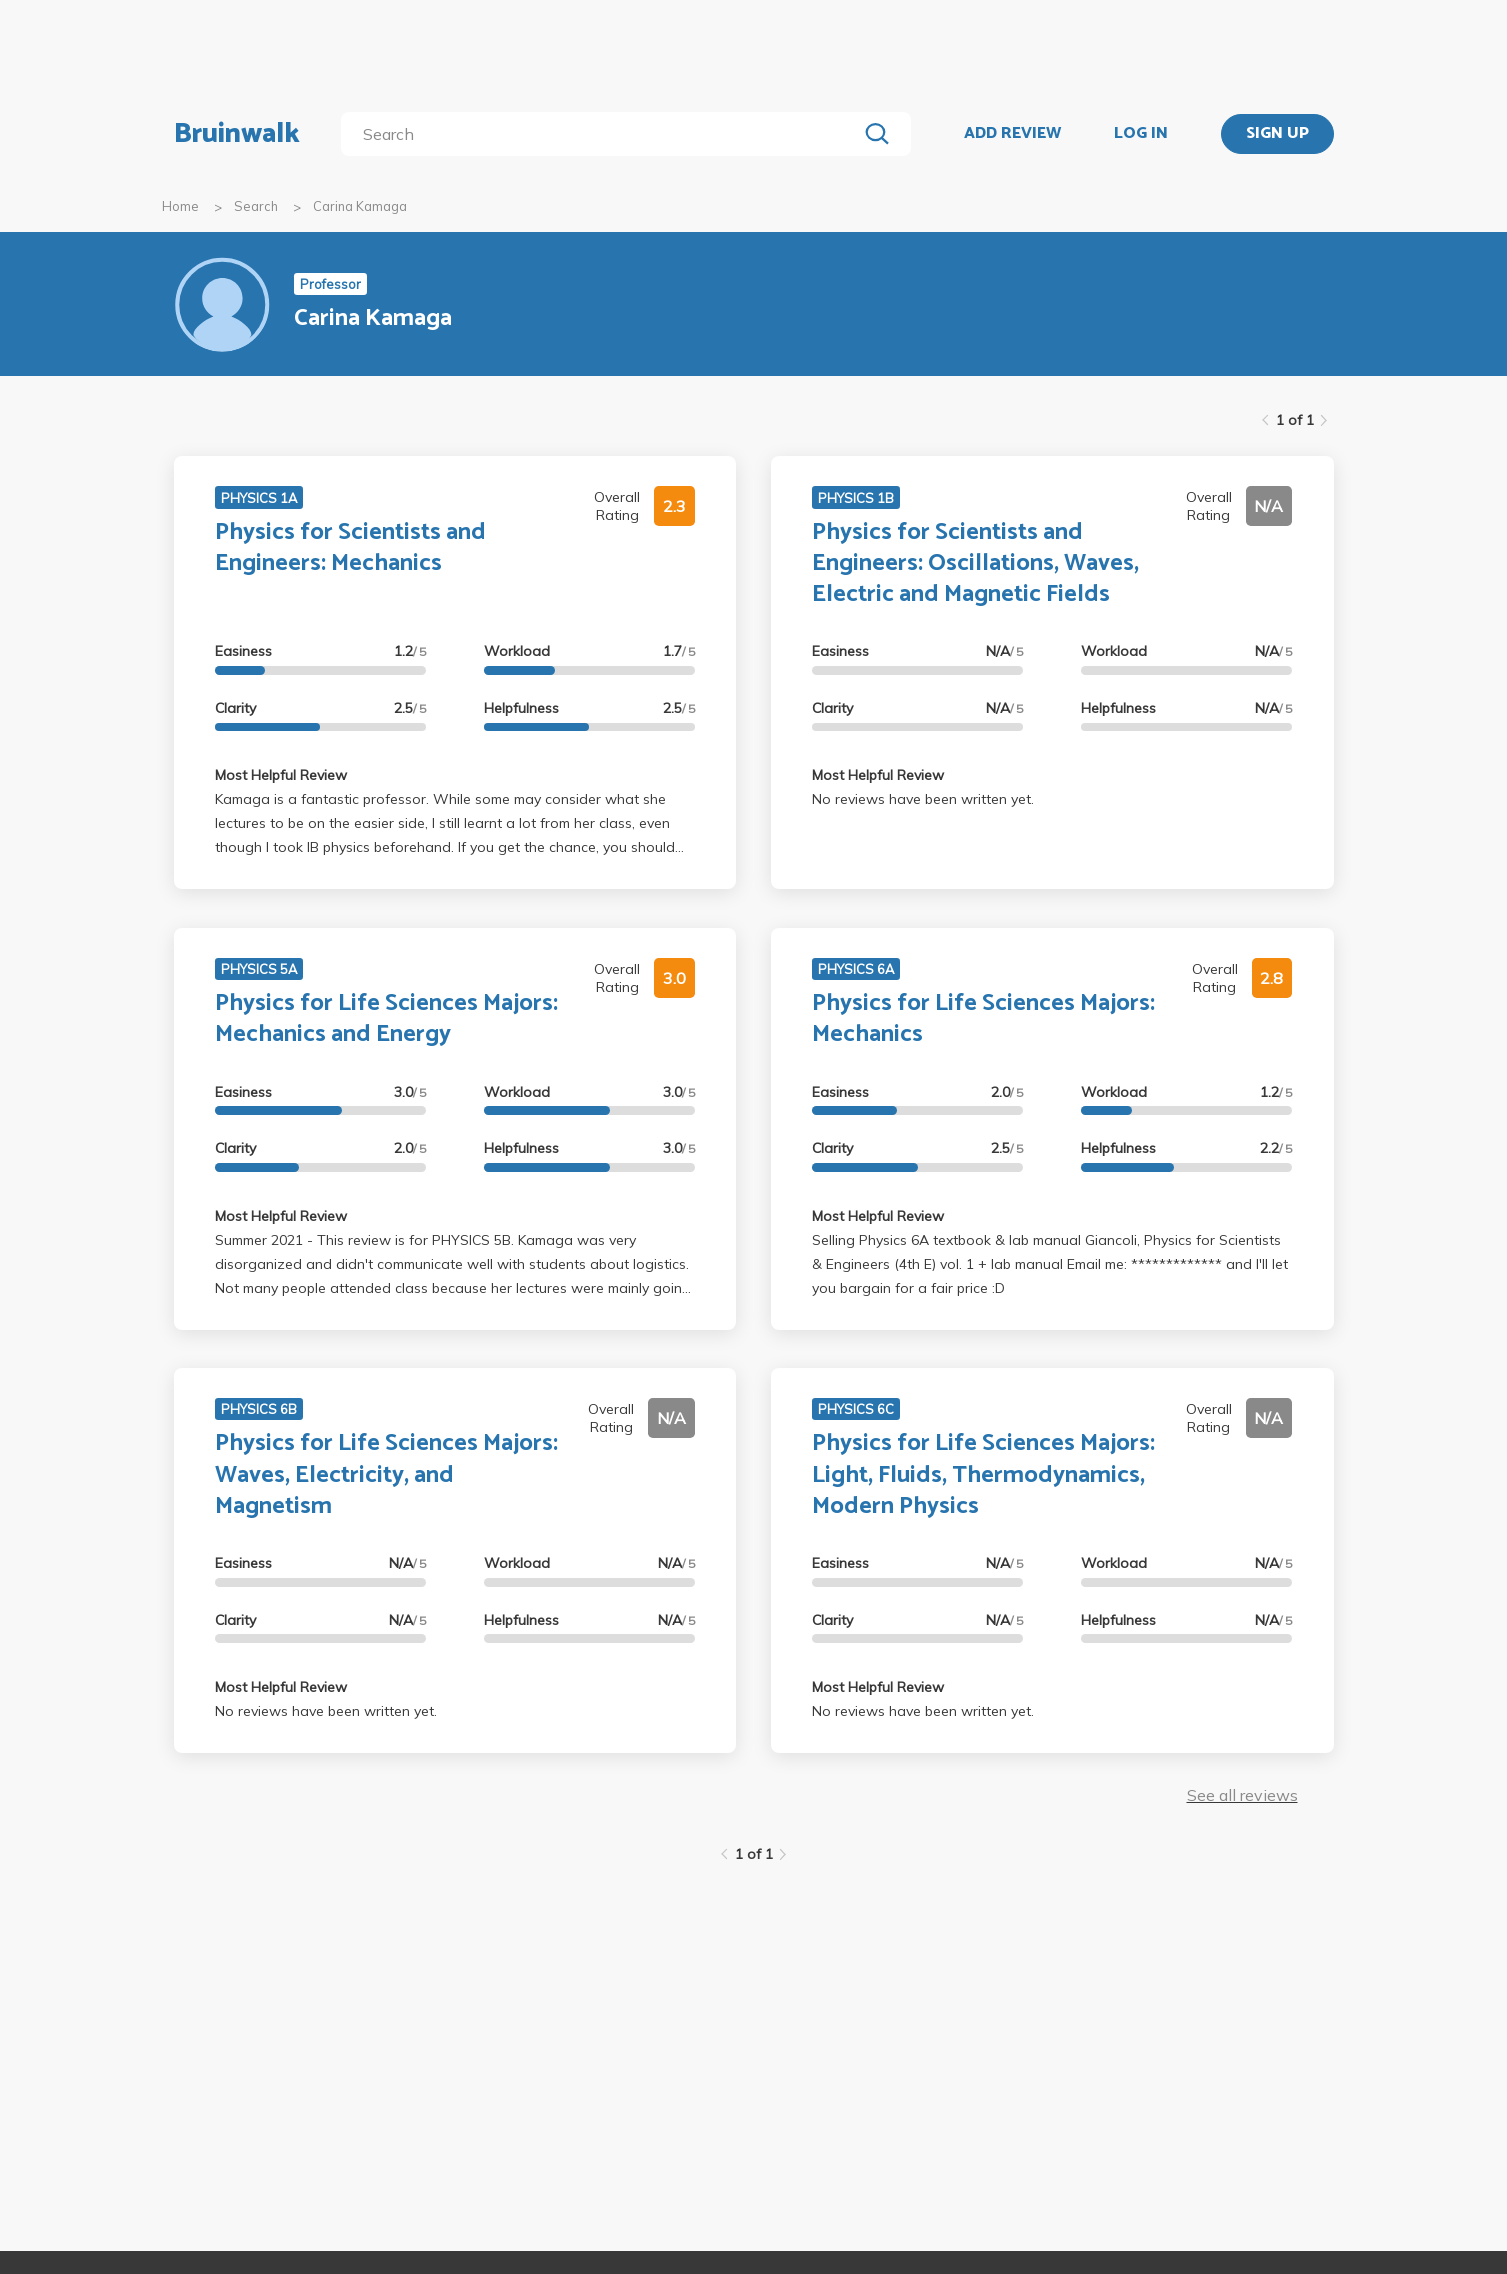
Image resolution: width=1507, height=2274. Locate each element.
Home (180, 206)
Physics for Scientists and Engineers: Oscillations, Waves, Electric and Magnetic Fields (975, 563)
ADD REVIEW (1012, 134)
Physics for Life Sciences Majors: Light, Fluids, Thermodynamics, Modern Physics (983, 1474)
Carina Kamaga (360, 206)
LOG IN (1141, 134)
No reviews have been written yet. (923, 799)
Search (256, 206)
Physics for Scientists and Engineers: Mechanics (350, 548)
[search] (602, 134)
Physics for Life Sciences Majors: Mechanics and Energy (386, 1019)
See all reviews (1242, 1795)
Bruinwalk (237, 134)
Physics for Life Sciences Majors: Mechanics (983, 1019)
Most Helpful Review (281, 775)
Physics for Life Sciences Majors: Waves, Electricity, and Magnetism (386, 1474)
